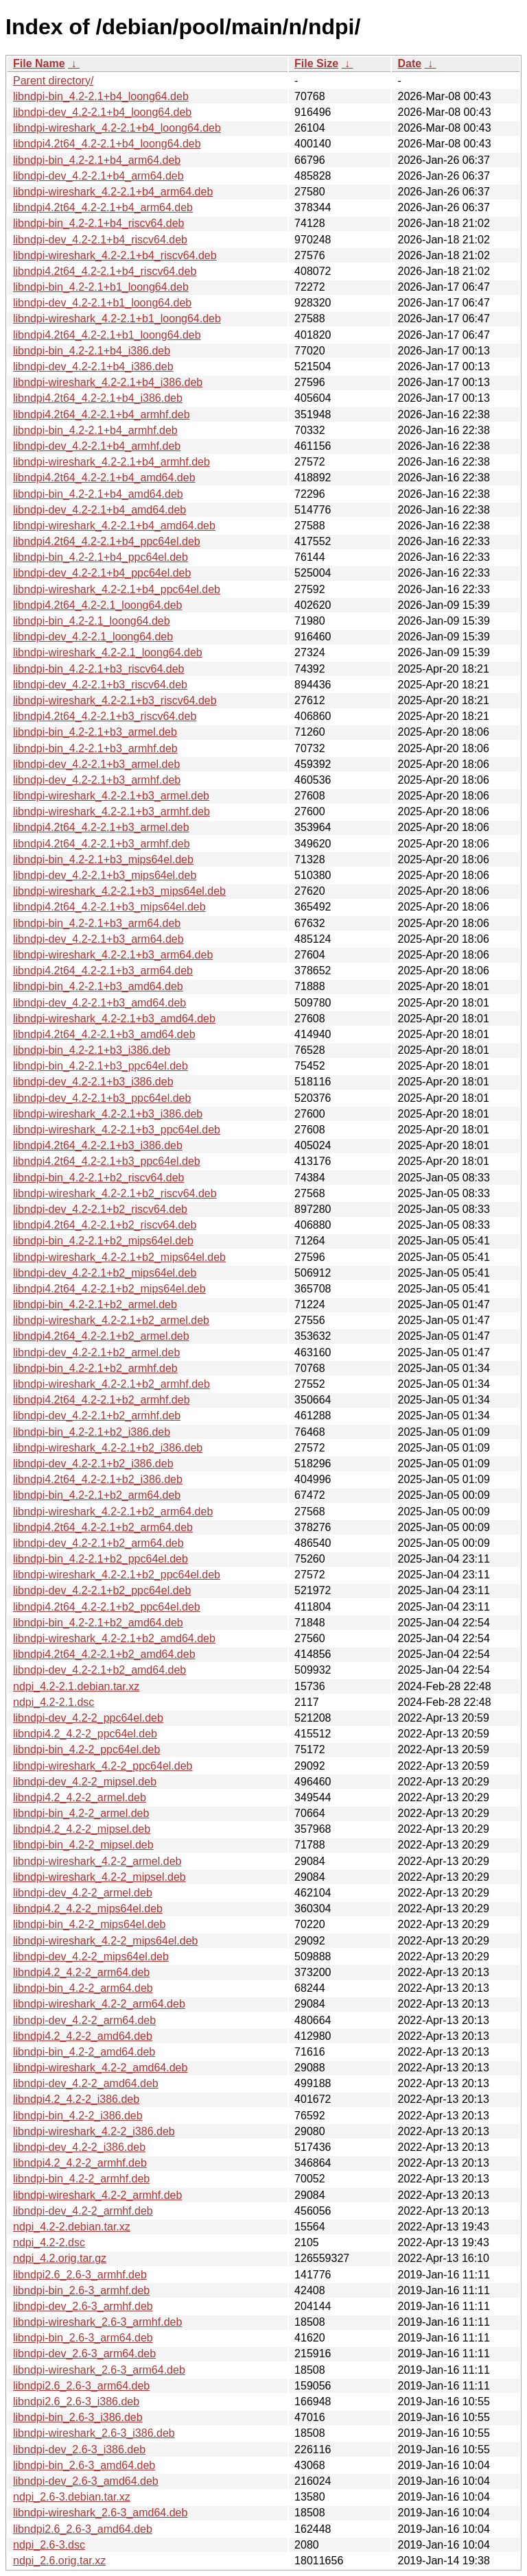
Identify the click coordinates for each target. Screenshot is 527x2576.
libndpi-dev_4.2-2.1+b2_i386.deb (93, 1463)
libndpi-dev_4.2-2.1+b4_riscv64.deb (100, 239)
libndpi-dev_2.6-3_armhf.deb (83, 2306)
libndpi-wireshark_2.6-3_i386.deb (94, 2433)
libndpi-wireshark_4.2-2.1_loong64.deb (107, 652)
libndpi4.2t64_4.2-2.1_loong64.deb (97, 605)
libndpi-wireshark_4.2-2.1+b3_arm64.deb (113, 955)
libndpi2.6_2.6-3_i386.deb (76, 2401)
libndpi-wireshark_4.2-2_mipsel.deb (99, 1877)
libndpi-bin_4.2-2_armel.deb (81, 1813)
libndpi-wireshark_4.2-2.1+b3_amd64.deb (114, 1018)
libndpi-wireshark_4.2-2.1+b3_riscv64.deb (115, 700)
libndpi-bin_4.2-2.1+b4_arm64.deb (96, 160)
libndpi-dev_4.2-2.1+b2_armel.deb (96, 1352)
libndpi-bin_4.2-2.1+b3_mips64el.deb (103, 859)
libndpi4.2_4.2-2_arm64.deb (81, 1972)
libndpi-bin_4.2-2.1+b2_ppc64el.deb (100, 1559)
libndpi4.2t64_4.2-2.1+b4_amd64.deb (104, 477)
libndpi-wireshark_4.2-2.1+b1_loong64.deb (117, 318)
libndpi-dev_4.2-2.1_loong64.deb (93, 636)
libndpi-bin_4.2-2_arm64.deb (83, 1988)
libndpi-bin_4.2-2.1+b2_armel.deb (95, 1304)
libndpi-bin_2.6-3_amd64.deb (84, 2465)
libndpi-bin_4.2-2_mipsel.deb (83, 1845)
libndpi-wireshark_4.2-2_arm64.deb (99, 2004)
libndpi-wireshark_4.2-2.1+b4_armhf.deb (111, 462)
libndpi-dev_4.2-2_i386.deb (79, 2147)
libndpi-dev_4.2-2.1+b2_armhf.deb (96, 1415)
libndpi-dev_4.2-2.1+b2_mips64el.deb (104, 1273)
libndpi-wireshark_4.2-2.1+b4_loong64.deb (117, 128)
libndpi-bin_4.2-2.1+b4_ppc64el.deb (100, 557)
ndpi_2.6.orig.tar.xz (59, 2560)
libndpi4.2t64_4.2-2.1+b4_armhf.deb (101, 414)
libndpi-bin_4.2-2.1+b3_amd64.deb (98, 986)
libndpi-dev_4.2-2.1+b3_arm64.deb (98, 939)
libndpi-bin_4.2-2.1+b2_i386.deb (91, 1432)
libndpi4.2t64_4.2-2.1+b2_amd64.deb (104, 1654)
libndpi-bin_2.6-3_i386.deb (78, 2417)
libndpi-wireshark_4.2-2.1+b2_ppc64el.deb (116, 1574)
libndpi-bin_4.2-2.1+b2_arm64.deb (96, 1495)
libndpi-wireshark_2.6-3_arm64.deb (99, 2370)
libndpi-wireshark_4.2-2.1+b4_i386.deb (107, 382)
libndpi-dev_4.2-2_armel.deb (82, 1893)
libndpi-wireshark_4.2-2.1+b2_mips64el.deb (119, 1257)
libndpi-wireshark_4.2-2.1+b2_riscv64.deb (115, 1193)
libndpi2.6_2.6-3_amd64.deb (82, 2529)
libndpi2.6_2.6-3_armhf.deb (80, 2274)
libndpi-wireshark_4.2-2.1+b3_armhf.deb (111, 811)
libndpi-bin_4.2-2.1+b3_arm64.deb (96, 923)
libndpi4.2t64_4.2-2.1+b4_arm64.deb (103, 207)
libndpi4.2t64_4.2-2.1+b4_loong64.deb (107, 143)
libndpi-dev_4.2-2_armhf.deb (83, 2211)
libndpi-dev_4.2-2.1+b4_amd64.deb (99, 510)
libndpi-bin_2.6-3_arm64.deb (83, 2338)
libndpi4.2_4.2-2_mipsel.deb (81, 1829)
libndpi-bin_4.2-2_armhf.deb (81, 2178)
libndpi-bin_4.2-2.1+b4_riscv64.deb (99, 223)
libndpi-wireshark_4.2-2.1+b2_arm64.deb (113, 1511)
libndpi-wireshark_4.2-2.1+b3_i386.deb (107, 1114)
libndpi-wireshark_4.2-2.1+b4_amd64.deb (114, 525)
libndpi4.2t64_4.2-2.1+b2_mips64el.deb (109, 1289)
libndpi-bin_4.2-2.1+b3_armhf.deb (95, 748)
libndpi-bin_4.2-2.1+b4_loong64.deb (101, 96)
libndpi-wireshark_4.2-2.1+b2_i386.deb (107, 1448)
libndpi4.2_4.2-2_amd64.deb (82, 2036)
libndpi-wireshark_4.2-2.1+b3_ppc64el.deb (116, 1129)
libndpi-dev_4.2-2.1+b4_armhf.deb (96, 446)
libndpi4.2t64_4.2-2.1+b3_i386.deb (98, 1145)
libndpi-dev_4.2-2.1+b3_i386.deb (93, 1081)
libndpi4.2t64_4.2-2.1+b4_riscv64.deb (104, 271)
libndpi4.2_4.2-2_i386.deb (76, 2099)
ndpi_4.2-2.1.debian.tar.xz (76, 1686)
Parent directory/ (53, 80)
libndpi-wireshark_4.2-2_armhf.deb (97, 2195)
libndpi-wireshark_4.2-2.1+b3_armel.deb (111, 796)
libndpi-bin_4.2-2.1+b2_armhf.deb (95, 1368)
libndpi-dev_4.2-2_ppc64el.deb (88, 1718)
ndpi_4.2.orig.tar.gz (59, 2258)
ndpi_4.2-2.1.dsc (53, 1702)
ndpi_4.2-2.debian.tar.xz (71, 2226)
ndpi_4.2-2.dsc (49, 2242)
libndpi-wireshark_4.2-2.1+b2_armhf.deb (111, 1384)
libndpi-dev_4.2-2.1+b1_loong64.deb (102, 303)
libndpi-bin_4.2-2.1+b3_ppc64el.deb (100, 1066)
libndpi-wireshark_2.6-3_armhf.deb (97, 2322)
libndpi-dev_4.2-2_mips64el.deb (91, 1956)
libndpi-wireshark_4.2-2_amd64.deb (100, 2067)
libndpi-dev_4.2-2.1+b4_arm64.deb (98, 176)
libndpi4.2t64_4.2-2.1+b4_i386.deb (98, 398)
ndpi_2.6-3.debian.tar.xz (71, 2497)
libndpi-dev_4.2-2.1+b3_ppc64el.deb (102, 1098)
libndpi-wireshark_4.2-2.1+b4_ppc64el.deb (116, 589)
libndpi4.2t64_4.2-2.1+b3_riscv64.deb (104, 716)
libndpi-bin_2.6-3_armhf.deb (81, 2290)
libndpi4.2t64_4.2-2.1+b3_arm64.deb (103, 970)
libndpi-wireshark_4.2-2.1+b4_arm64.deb (113, 191)
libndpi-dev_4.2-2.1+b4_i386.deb (93, 366)
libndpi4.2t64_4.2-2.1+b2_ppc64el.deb (106, 1607)
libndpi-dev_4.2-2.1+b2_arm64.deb (98, 1543)
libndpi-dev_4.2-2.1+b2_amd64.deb (99, 1670)
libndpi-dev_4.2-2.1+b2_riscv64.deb (100, 1209)
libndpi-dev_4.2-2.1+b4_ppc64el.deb (102, 573)
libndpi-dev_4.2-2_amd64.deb (86, 2083)
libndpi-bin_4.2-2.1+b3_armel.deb (95, 732)
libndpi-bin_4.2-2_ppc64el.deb (86, 1749)
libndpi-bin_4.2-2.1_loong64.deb (91, 621)
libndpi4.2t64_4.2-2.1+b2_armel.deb (101, 1336)
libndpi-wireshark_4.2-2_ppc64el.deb (103, 1766)
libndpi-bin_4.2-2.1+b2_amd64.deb (98, 1622)
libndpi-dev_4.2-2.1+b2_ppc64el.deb (102, 1590)
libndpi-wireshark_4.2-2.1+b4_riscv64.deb (115, 255)
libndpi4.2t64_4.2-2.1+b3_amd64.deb (104, 1034)
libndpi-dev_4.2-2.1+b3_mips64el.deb (104, 875)
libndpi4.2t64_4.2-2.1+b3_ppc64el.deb (106, 1161)
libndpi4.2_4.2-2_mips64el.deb (88, 1908)
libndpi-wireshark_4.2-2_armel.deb (97, 1861)
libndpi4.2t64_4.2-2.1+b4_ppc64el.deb (106, 541)
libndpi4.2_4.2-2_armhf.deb (80, 2163)
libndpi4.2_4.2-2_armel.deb (79, 1797)
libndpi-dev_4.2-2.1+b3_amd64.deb (99, 1003)
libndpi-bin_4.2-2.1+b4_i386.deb (91, 351)
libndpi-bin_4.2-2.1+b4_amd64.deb (98, 494)
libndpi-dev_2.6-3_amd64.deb (86, 2481)
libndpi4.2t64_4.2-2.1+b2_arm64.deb (103, 1527)
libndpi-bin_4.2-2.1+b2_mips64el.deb (103, 1241)
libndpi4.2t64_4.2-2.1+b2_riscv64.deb (104, 1225)
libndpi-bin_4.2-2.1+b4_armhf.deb (95, 430)
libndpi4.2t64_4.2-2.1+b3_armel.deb (101, 827)
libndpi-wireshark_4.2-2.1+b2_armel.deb (111, 1320)
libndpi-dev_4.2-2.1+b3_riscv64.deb (100, 684)
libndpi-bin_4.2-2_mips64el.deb (89, 1924)
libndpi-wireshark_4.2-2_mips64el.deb (105, 1941)
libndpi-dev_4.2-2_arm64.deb (84, 2020)
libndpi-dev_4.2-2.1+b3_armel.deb (96, 764)
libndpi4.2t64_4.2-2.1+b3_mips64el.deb (109, 907)
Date (409, 63)
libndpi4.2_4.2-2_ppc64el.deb (85, 1734)
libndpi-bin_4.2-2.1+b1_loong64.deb (101, 287)
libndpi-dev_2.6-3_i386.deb (79, 2449)
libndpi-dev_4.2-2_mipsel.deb (84, 1781)
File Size (316, 63)
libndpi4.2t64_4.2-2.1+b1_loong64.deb (107, 335)
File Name (39, 63)
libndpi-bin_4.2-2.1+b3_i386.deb (91, 1050)
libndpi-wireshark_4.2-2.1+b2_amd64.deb (114, 1638)
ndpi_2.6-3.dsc (49, 2545)
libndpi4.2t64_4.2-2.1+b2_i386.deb (98, 1479)
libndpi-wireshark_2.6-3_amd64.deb (100, 2512)
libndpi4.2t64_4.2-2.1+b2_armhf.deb (101, 1400)
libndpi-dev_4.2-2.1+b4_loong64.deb (102, 112)
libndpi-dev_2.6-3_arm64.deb (84, 2353)
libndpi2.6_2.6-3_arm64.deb (81, 2386)
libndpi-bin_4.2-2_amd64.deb (84, 2052)
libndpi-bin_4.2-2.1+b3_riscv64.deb (99, 669)
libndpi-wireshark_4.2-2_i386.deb (94, 2131)
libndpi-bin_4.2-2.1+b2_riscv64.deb (99, 1177)
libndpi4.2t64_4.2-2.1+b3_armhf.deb (101, 844)
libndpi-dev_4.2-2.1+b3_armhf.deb (96, 780)
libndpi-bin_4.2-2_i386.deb (78, 2115)
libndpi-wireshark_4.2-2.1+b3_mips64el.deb (119, 891)
